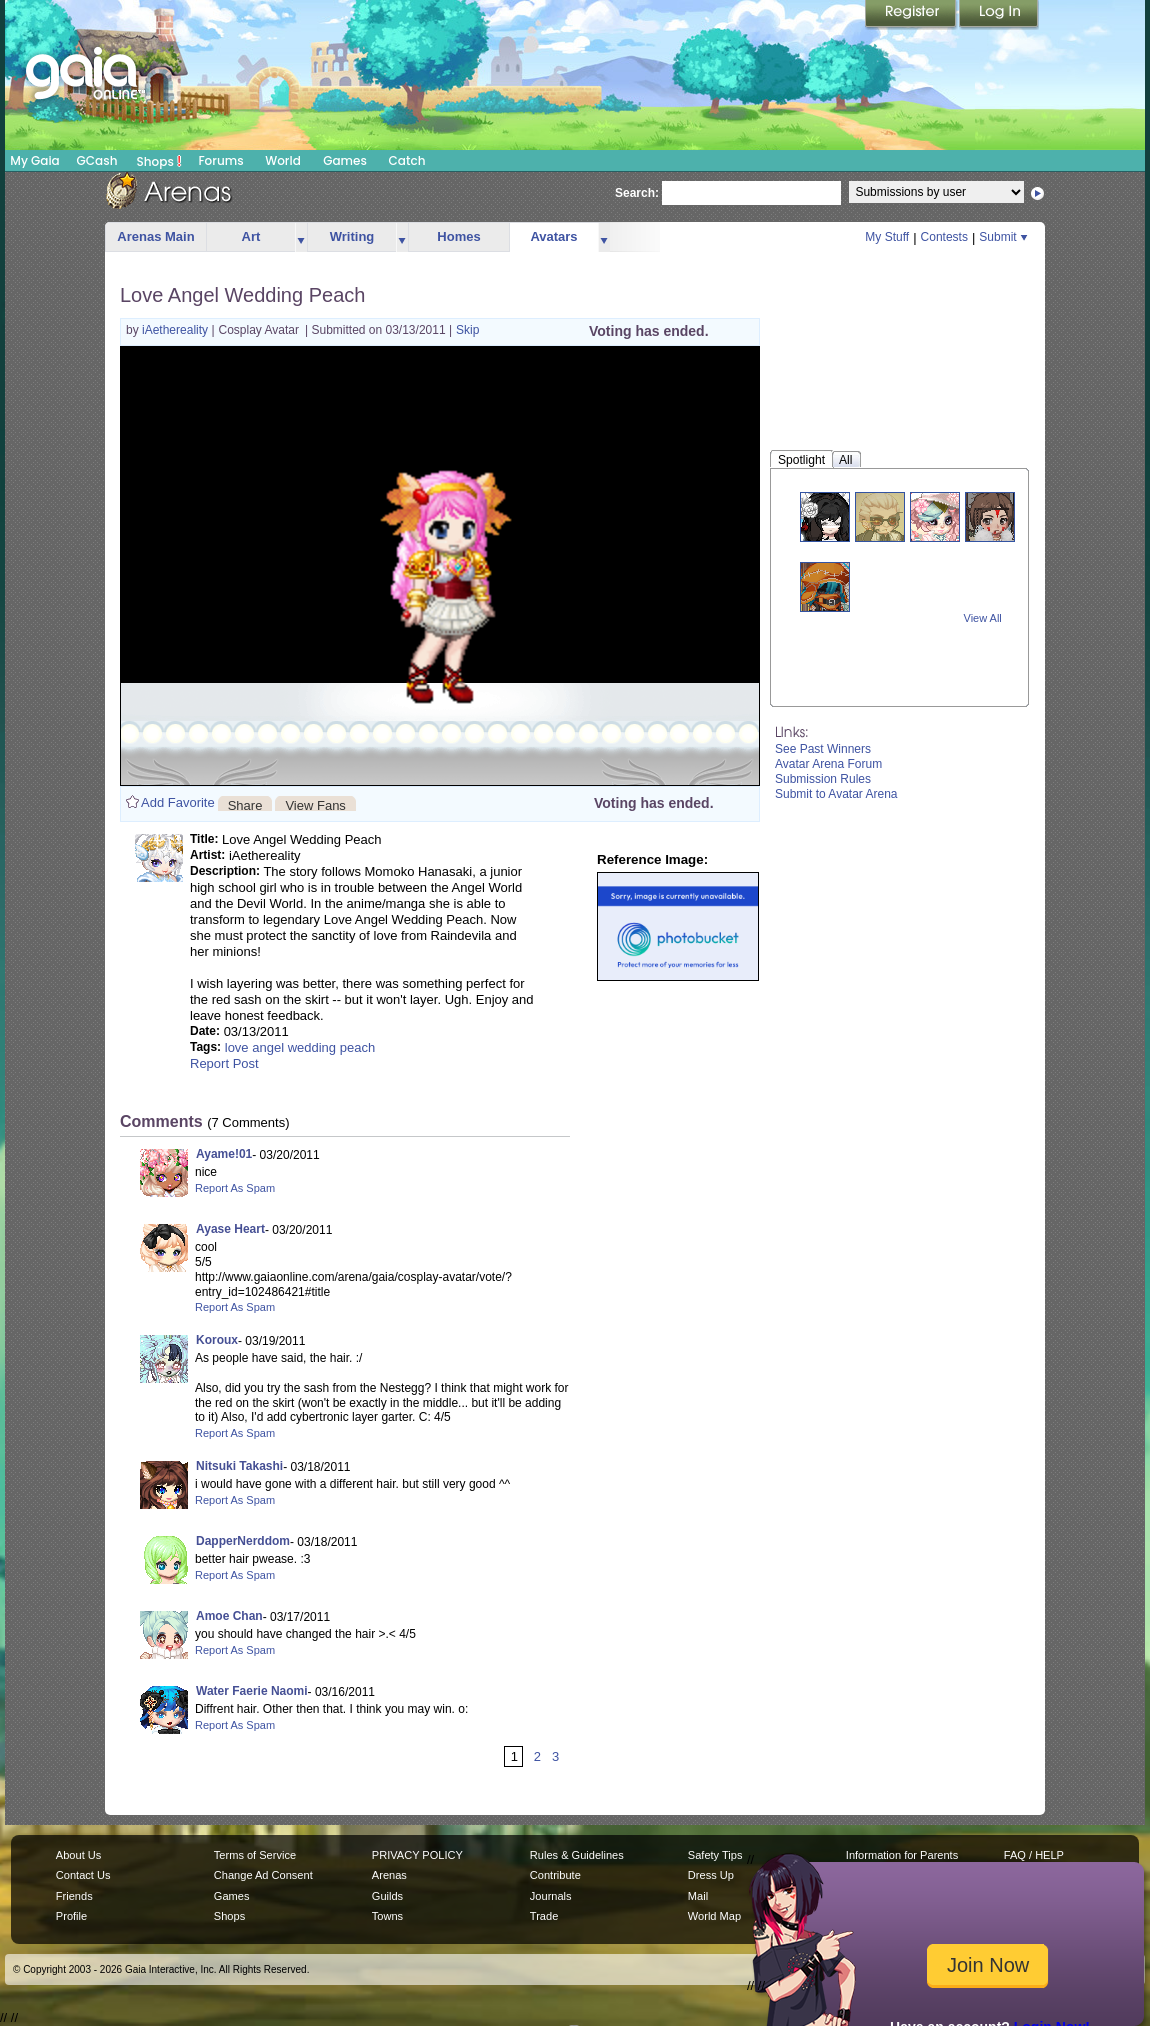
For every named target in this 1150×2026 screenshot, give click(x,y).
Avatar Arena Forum (828, 764)
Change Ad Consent (263, 1875)
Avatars (553, 236)
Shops (159, 161)
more (301, 237)
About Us (78, 1855)
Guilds (387, 1896)
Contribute (555, 1875)
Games (345, 160)
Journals (551, 1896)
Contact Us (83, 1875)
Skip (467, 330)
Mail (698, 1896)
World (283, 160)
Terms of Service (255, 1855)
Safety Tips (715, 1855)
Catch (407, 160)
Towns (387, 1916)
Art (251, 236)
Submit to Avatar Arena (836, 794)
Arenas (389, 1875)
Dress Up (711, 1875)
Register (912, 15)
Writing (352, 236)
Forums (220, 160)
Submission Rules (823, 779)
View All (983, 618)
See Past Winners (823, 749)
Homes (458, 236)
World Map (714, 1916)
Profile (71, 1916)
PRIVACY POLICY (417, 1855)
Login (999, 15)
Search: (637, 193)
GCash (97, 160)
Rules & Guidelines (577, 1855)
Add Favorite (178, 802)
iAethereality (176, 330)
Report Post (224, 1063)
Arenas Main (155, 236)
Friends (74, 1896)
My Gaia (34, 160)
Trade (544, 1916)
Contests (944, 237)
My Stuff (887, 237)
